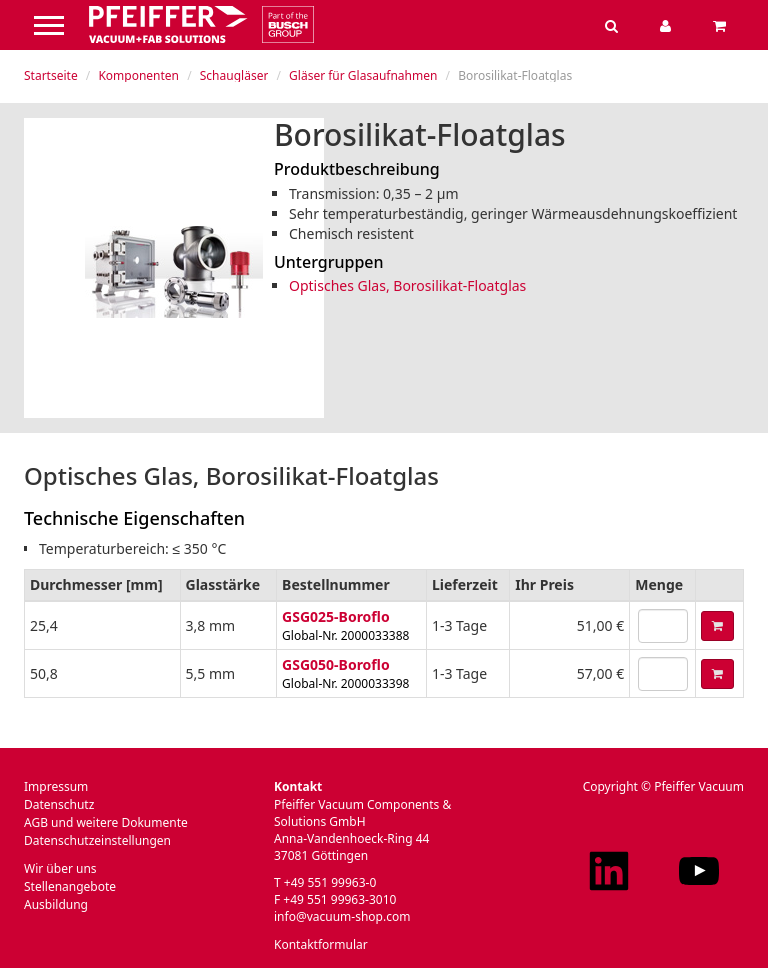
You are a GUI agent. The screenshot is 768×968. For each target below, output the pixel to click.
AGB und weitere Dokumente (106, 822)
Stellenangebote (70, 886)
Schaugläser (234, 75)
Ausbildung (56, 904)
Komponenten (138, 75)
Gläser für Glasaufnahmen (363, 75)
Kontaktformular (321, 944)
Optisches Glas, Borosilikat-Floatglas (407, 285)
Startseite (51, 75)
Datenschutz (59, 804)
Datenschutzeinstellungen (97, 840)
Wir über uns (60, 868)
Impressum (56, 786)
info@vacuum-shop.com (342, 916)
